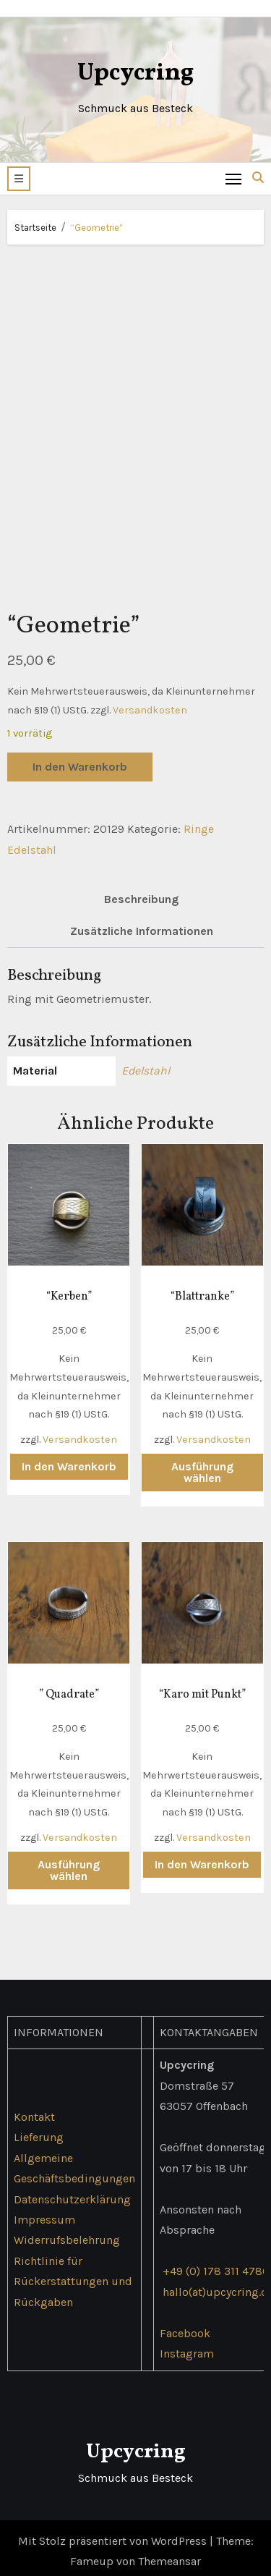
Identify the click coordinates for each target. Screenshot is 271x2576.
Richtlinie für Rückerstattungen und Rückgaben (73, 2274)
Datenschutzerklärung (72, 2192)
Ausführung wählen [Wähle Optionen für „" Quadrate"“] (69, 1863)
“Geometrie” (97, 227)
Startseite (35, 227)
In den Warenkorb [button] (69, 1459)
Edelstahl (145, 1064)
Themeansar (169, 2555)
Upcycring (135, 73)
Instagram (187, 2346)
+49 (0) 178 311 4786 (216, 2264)
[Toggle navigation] (234, 178)
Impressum (44, 2212)
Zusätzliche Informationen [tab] (141, 924)
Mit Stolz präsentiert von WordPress (114, 2534)
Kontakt (34, 2110)
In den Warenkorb (80, 760)
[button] (18, 178)
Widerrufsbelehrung (67, 2233)
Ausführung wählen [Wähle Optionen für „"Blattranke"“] (202, 1465)
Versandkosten (150, 703)
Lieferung (39, 2130)
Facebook (185, 2326)
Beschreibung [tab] (141, 892)
